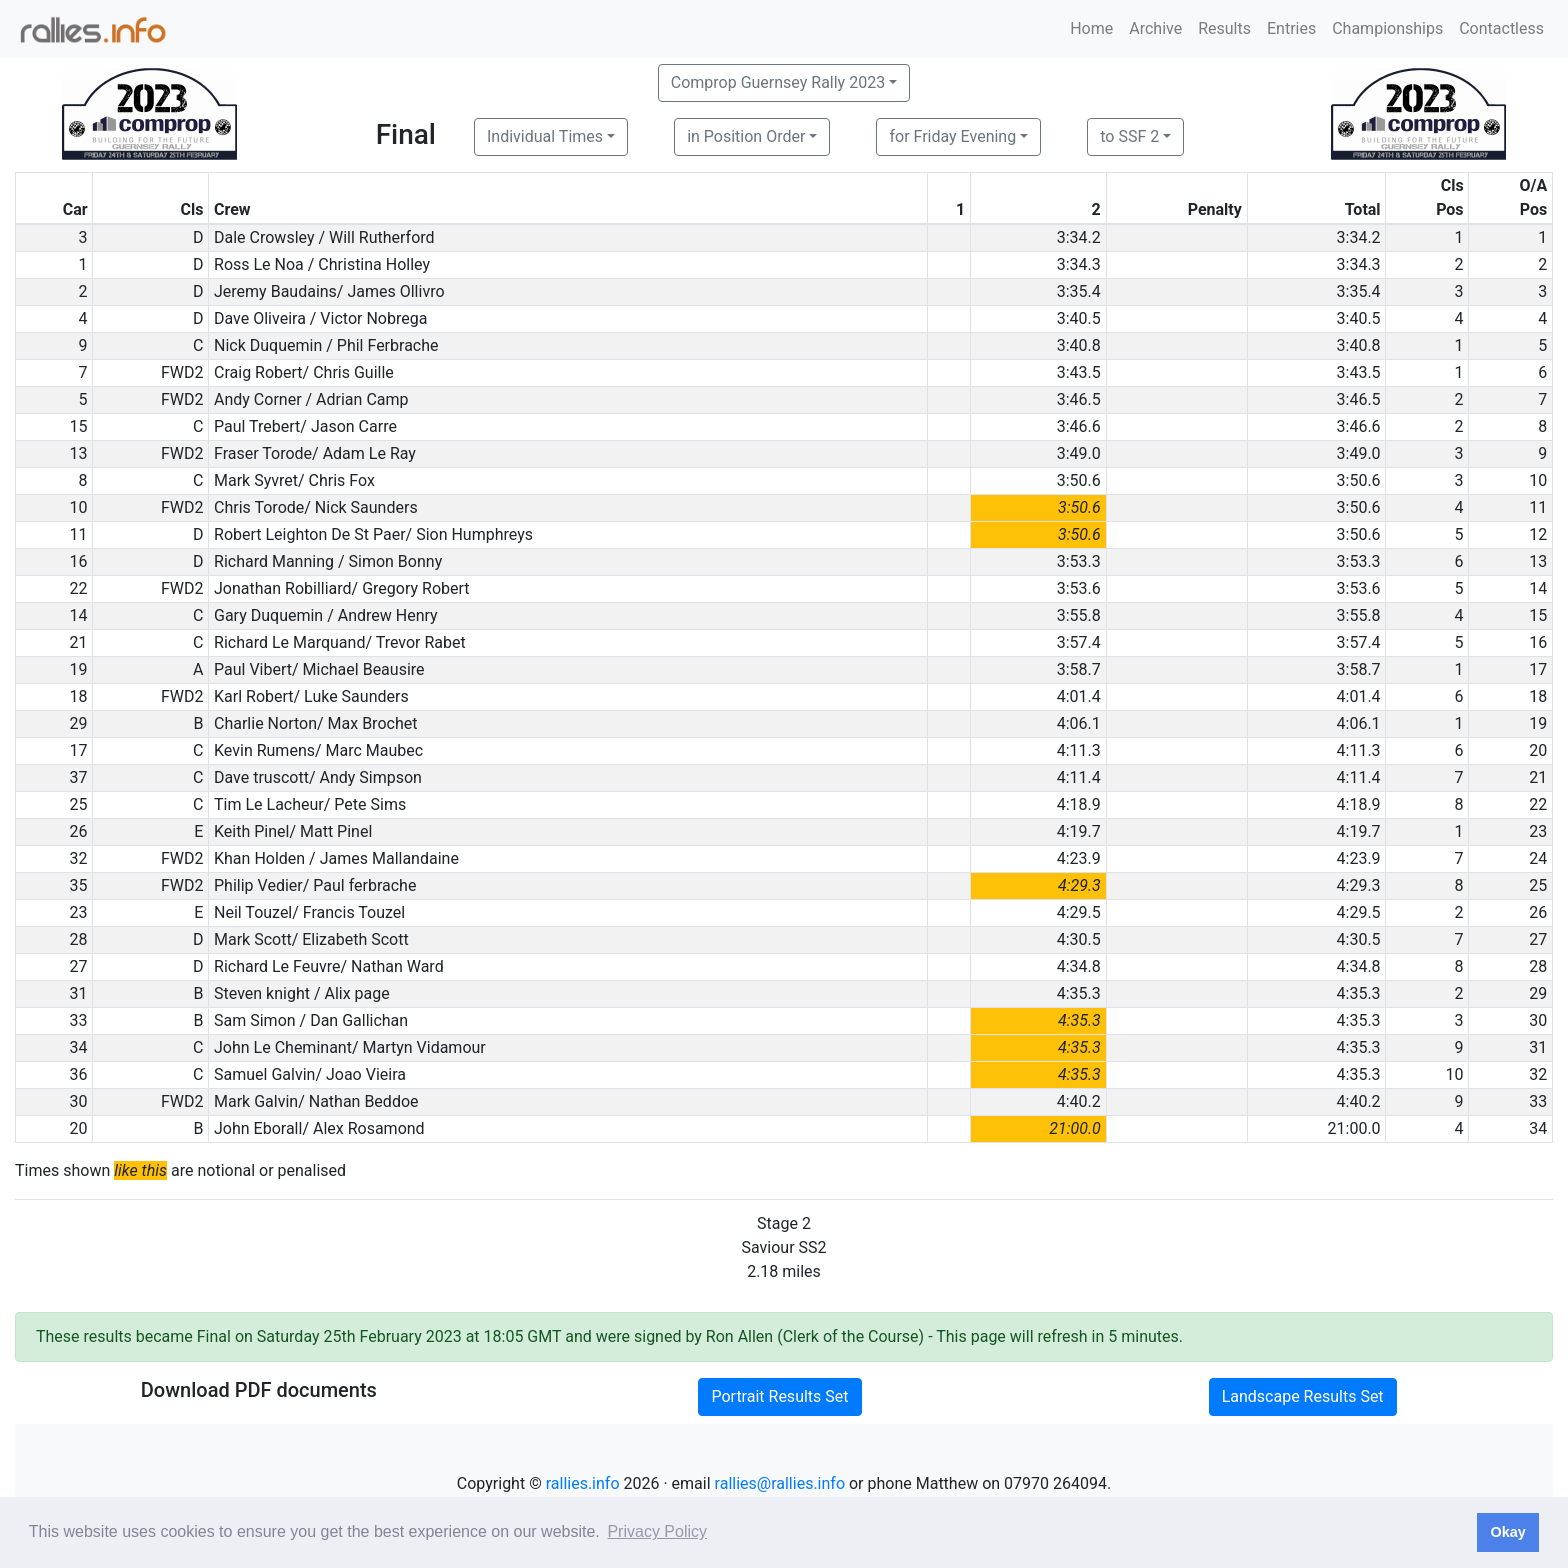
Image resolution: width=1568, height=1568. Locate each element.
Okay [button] (1507, 1532)
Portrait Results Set (779, 1396)
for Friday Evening (952, 136)
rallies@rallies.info (780, 1483)
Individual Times (545, 136)
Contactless (1501, 28)
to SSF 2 (1129, 136)
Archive (1155, 28)
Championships (1387, 28)
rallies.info (583, 1483)
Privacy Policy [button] (657, 1531)
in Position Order (746, 136)
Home (1091, 28)
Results (1224, 28)
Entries (1291, 28)
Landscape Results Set (1303, 1396)
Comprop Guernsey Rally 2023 (778, 82)
